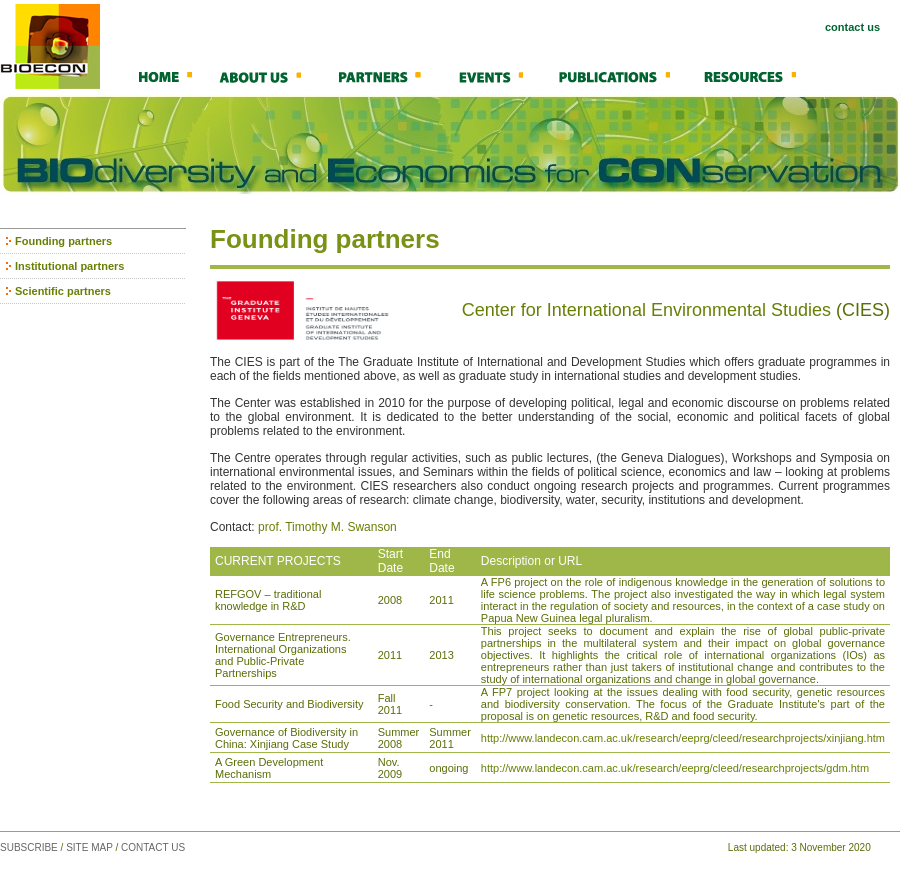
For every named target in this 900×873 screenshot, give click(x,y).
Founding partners (63, 241)
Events (505, 76)
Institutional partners (69, 266)
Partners (395, 76)
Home (175, 76)
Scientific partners (63, 291)
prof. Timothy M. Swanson (327, 527)
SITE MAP (89, 847)
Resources (760, 76)
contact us (852, 27)
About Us (275, 76)
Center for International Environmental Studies (646, 310)
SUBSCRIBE (29, 847)
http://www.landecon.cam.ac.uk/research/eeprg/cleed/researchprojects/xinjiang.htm (683, 738)
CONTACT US (153, 847)
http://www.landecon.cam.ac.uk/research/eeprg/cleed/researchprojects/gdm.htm (675, 768)
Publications (627, 76)
